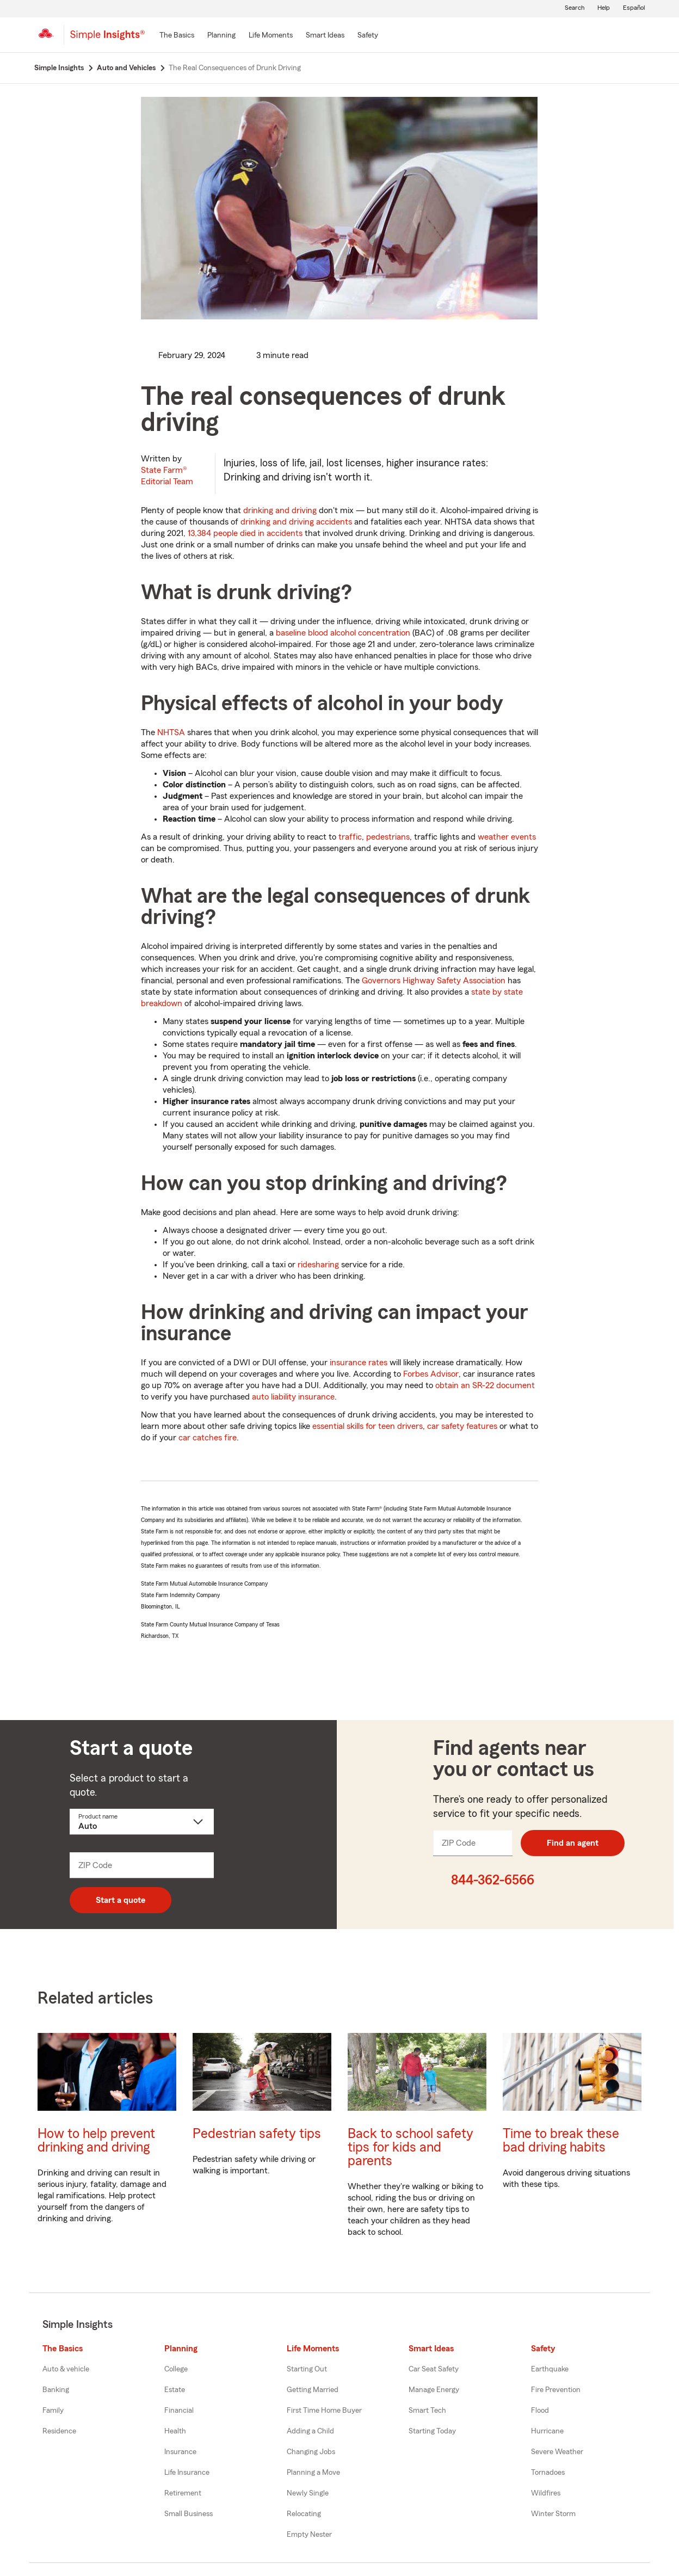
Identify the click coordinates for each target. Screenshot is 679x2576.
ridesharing (318, 1264)
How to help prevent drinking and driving (96, 2140)
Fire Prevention (556, 2390)
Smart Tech (427, 2410)
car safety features (462, 1426)
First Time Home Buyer (324, 2410)
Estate (174, 2390)
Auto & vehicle (65, 2369)
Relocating (304, 2514)
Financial (179, 2410)
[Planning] (221, 35)
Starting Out (307, 2369)
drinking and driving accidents (296, 521)
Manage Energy (434, 2390)
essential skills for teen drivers (367, 1426)
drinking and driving (280, 510)
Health (175, 2431)
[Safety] (367, 35)
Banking (55, 2390)
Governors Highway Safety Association (433, 980)
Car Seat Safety (434, 2369)
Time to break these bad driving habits (561, 2140)
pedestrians (388, 837)
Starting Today (432, 2431)
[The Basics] (176, 35)
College (176, 2369)
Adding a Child (310, 2431)
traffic (350, 837)
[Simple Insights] (107, 39)
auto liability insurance (293, 1396)
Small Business (188, 2514)
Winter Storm (553, 2514)
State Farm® (167, 476)
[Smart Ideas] (325, 35)
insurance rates (358, 1362)
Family (53, 2410)
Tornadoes (548, 2472)
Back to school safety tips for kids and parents (410, 2147)
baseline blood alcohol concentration (343, 632)
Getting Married (312, 2390)
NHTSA (171, 732)
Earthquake (550, 2369)
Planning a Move (313, 2472)
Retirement (182, 2493)
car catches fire (207, 1437)
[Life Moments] (271, 35)
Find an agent (572, 1843)
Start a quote (120, 1900)
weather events (507, 837)
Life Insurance (186, 2472)
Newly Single (308, 2493)
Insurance (180, 2452)
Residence (59, 2431)
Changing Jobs (311, 2452)
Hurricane (547, 2431)
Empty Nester (309, 2534)
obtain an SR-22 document (485, 1385)
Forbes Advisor (431, 1374)
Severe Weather (557, 2452)
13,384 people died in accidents (245, 533)
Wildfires (545, 2493)
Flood (540, 2410)
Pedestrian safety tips (257, 2134)
